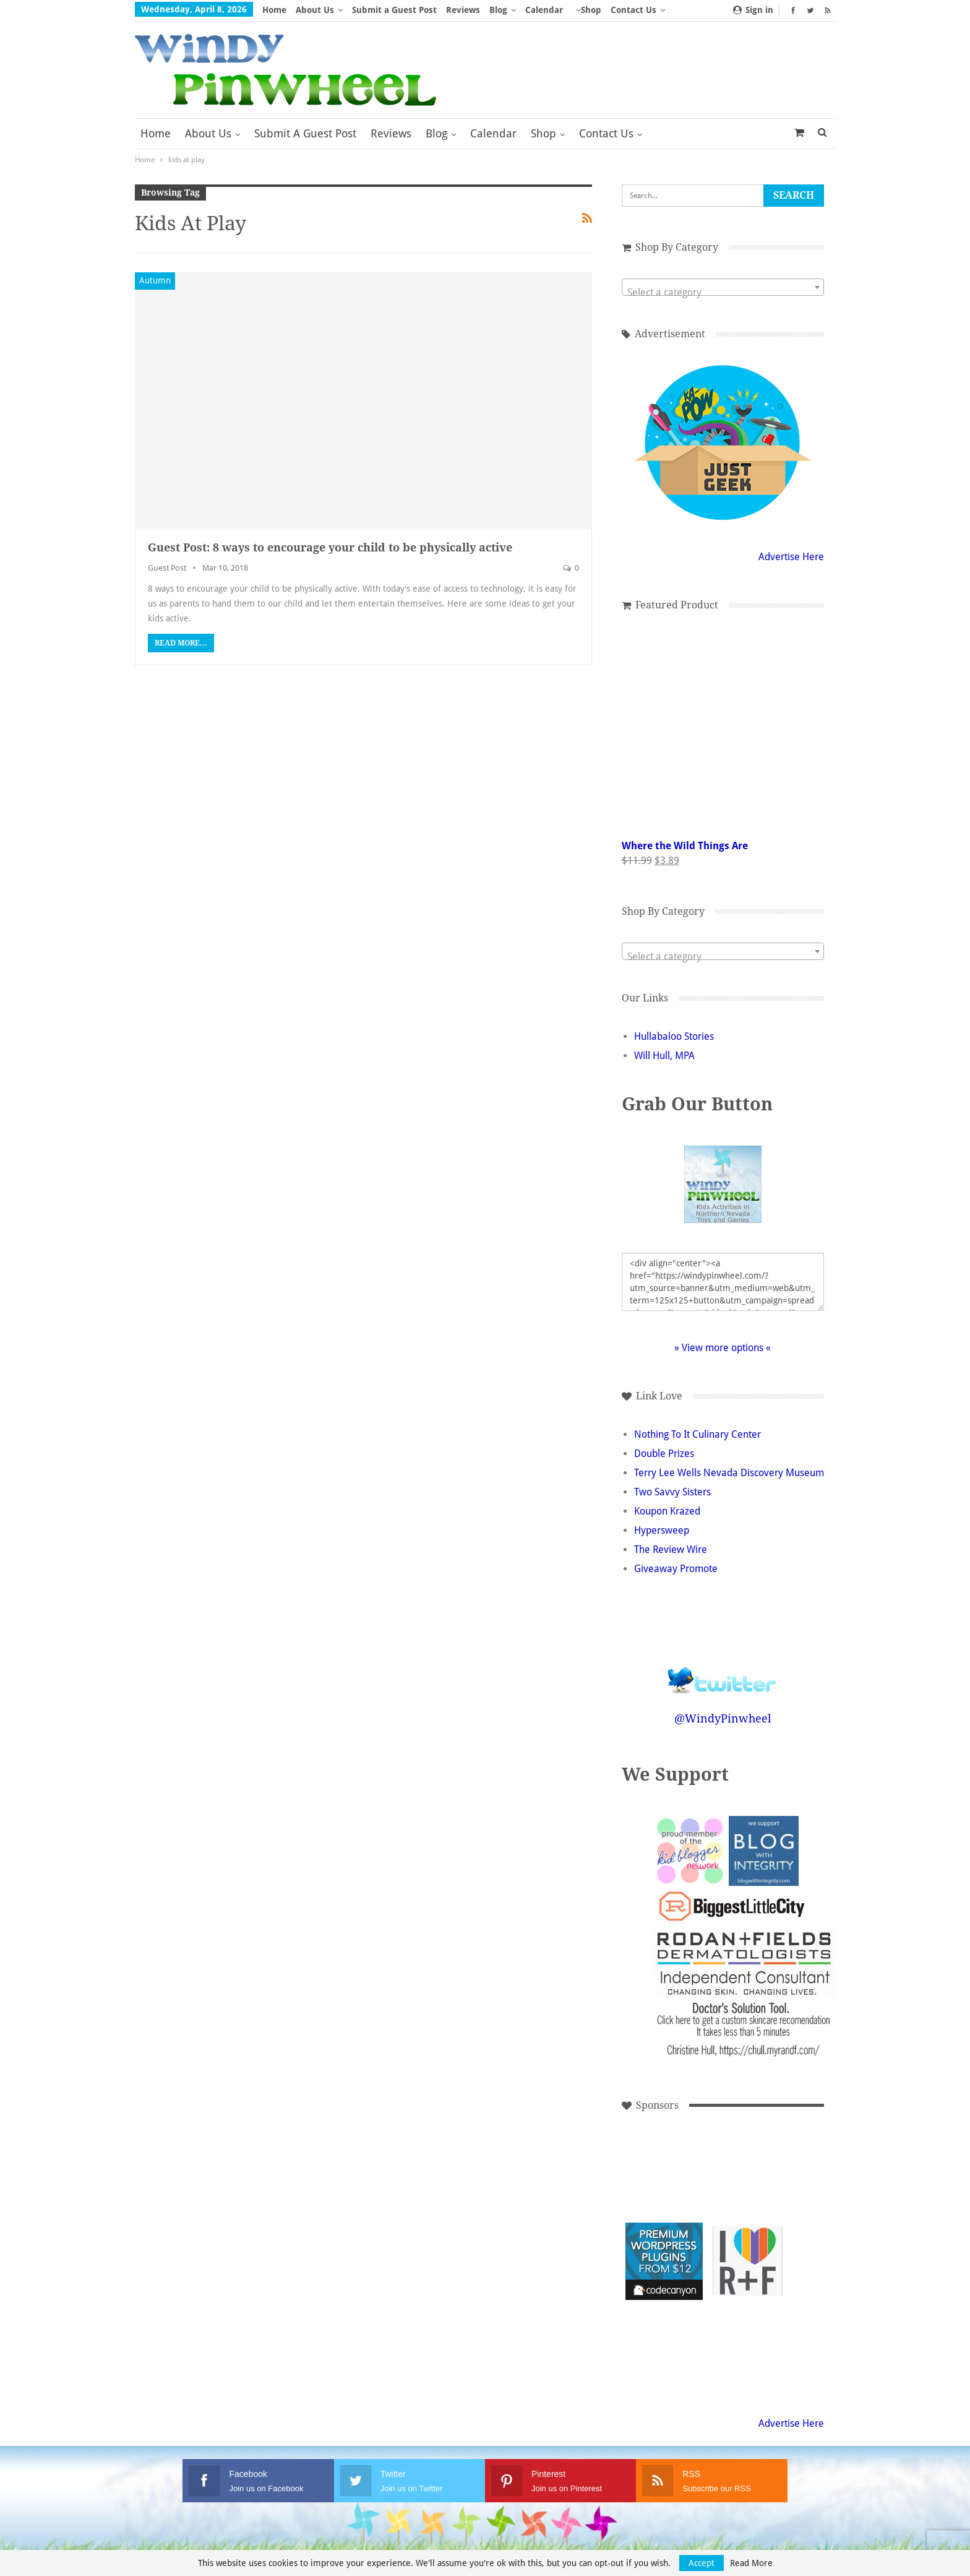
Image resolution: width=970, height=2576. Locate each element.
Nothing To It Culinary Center (697, 1434)
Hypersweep (661, 1530)
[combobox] (723, 287)
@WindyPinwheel (722, 1718)
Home (274, 10)
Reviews (463, 10)
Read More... (181, 643)
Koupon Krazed (667, 1511)
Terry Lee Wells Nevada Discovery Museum (729, 1473)
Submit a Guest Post (394, 10)
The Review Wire (670, 1549)
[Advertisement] (747, 2177)
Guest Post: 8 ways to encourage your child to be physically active (330, 547)
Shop (543, 133)
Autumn (155, 280)
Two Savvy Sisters (672, 1492)
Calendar (544, 10)
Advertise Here (791, 557)
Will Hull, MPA (664, 1055)
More (587, 10)
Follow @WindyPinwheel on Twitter (722, 1672)
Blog (498, 10)
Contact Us (606, 133)
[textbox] (722, 292)
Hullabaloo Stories (674, 1036)
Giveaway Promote (676, 1569)
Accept (702, 2563)
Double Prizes (664, 1453)
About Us (315, 10)
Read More (751, 2563)
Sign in (753, 10)
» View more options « (722, 1348)
